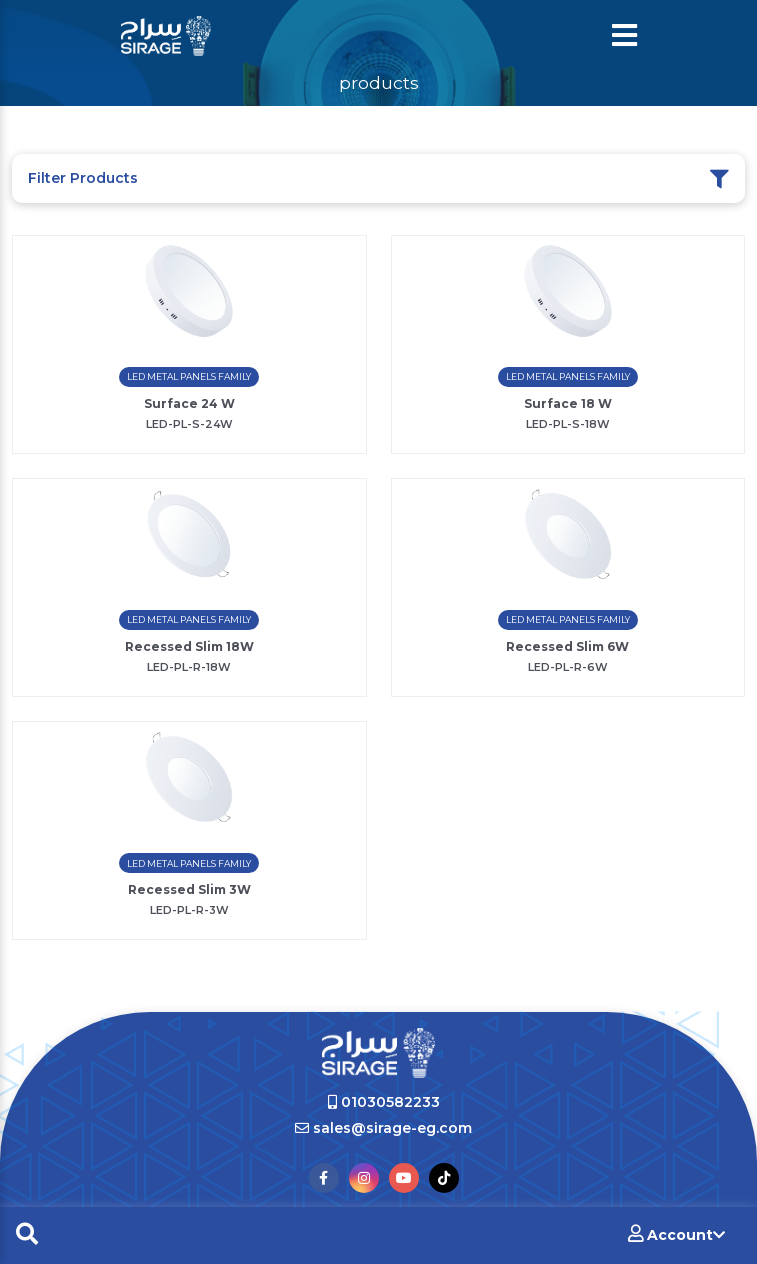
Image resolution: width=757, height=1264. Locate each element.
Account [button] (676, 1234)
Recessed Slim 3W (189, 889)
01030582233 (384, 1102)
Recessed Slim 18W (189, 646)
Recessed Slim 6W (567, 646)
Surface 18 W (568, 403)
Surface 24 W (189, 403)
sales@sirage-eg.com (383, 1128)
